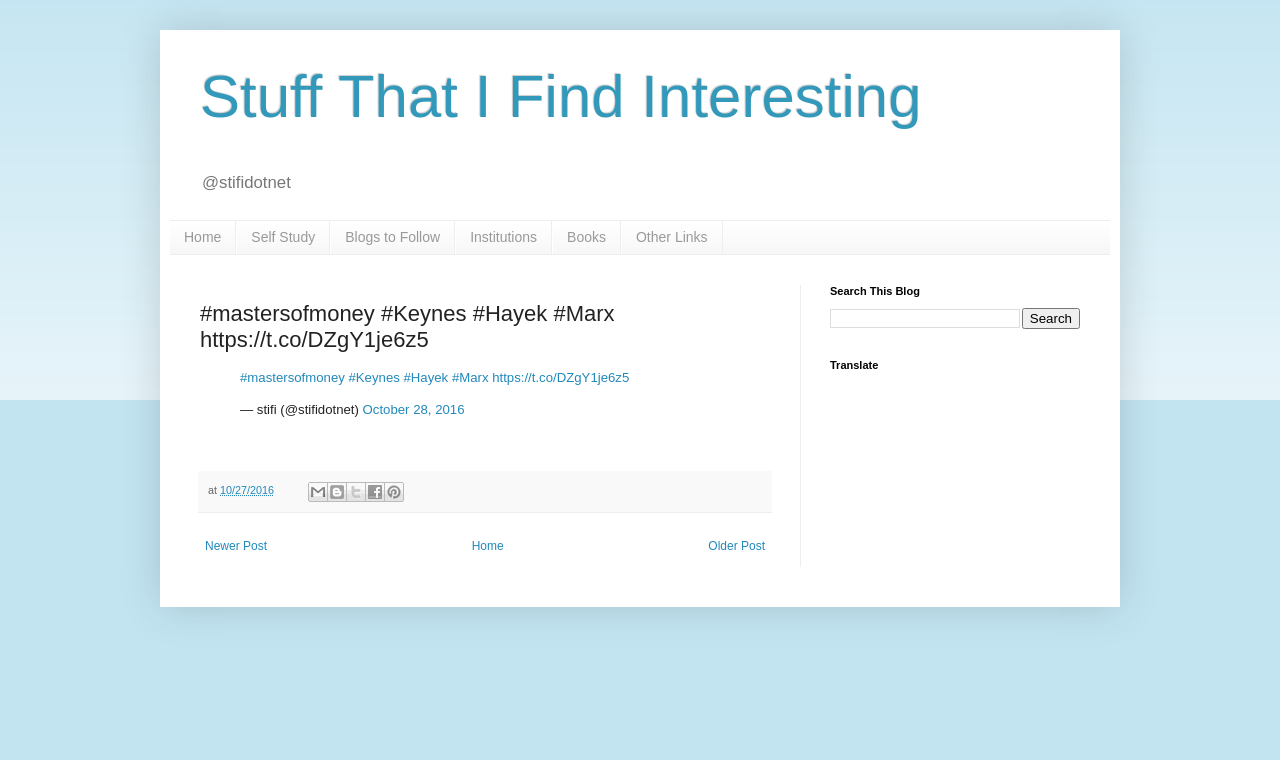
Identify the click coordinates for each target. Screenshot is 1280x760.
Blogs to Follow (392, 237)
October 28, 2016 (414, 409)
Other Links (672, 237)
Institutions (503, 237)
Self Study (283, 237)
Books (586, 237)
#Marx (470, 377)
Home (202, 237)
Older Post (736, 546)
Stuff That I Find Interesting (561, 96)
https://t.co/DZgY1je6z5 (560, 377)
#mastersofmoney (292, 377)
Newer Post (236, 546)
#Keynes (373, 377)
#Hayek (425, 377)
